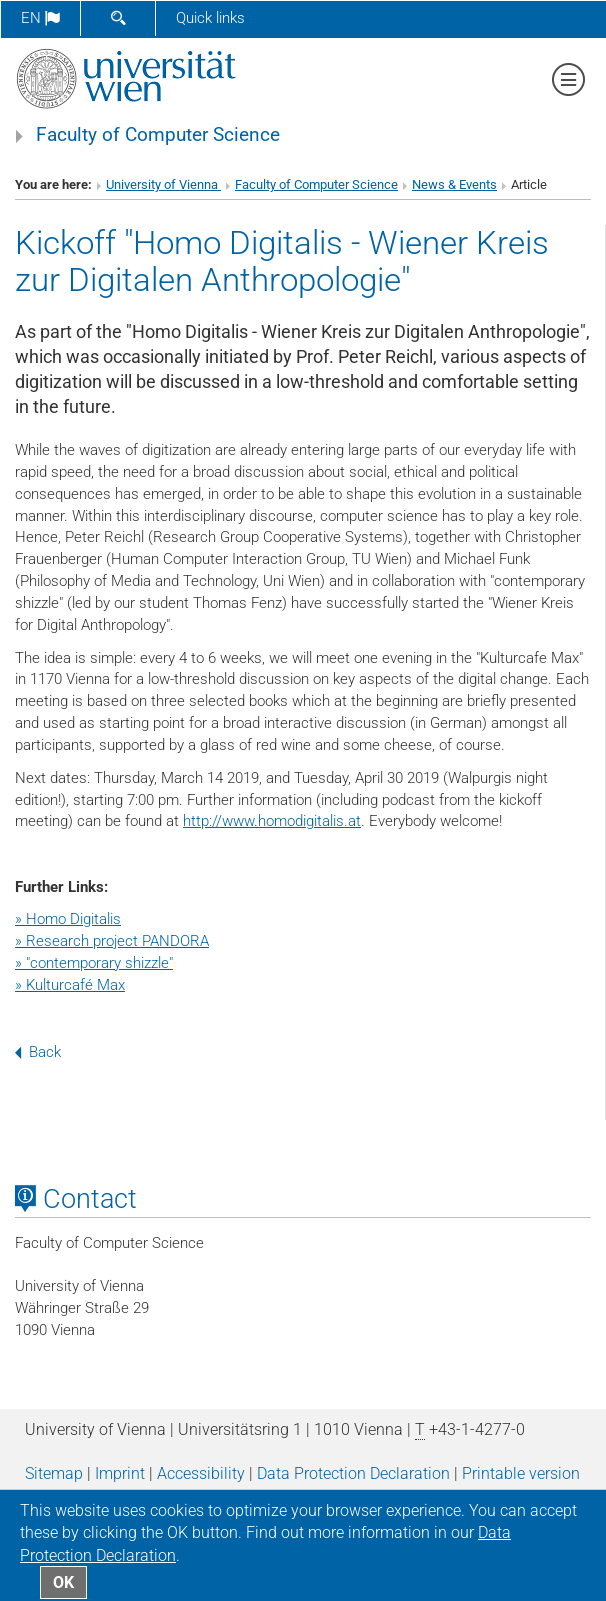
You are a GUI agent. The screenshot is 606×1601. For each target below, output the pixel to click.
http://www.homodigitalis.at (272, 821)
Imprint (120, 1473)
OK (63, 1582)
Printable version (521, 1473)
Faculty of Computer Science (158, 135)
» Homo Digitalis (68, 919)
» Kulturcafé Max (70, 985)
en (40, 18)
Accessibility (201, 1473)
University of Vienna (163, 184)
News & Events (454, 184)
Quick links (210, 18)
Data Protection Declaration (353, 1473)
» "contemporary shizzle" (94, 963)
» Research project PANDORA (112, 941)
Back (38, 1052)
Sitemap (54, 1473)
